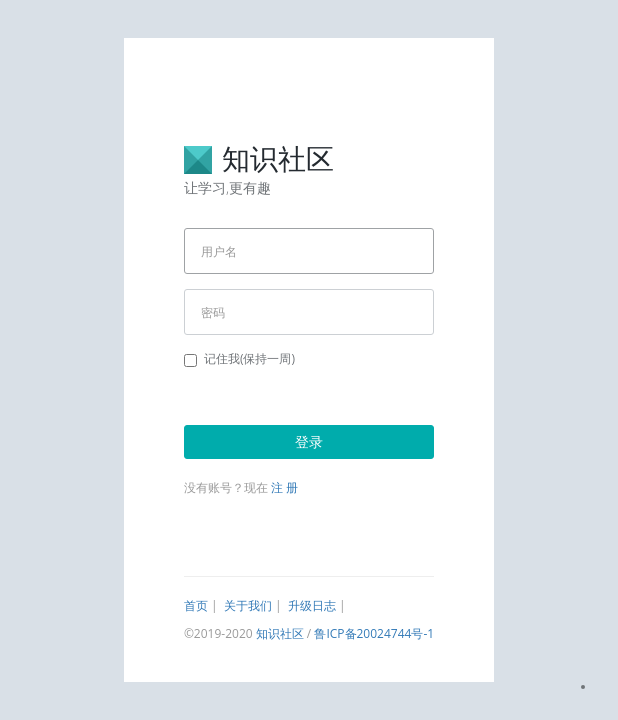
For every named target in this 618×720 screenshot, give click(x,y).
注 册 (284, 487)
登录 (309, 441)
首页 (196, 605)
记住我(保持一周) (239, 358)
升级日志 (312, 605)
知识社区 (280, 633)
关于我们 (248, 605)
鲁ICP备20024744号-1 (374, 633)
